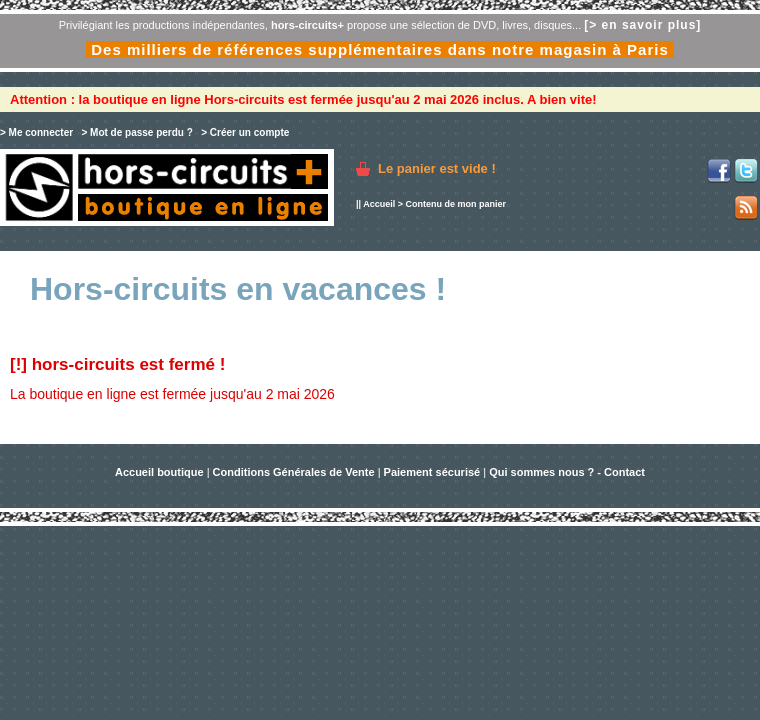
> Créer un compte (245, 132)
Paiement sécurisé (432, 472)
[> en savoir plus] (642, 25)
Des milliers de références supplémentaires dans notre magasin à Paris (380, 49)
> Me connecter (36, 132)
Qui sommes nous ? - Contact (567, 472)
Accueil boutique (161, 472)
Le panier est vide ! (437, 168)
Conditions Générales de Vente (294, 472)
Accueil (379, 204)
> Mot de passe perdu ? (136, 132)
